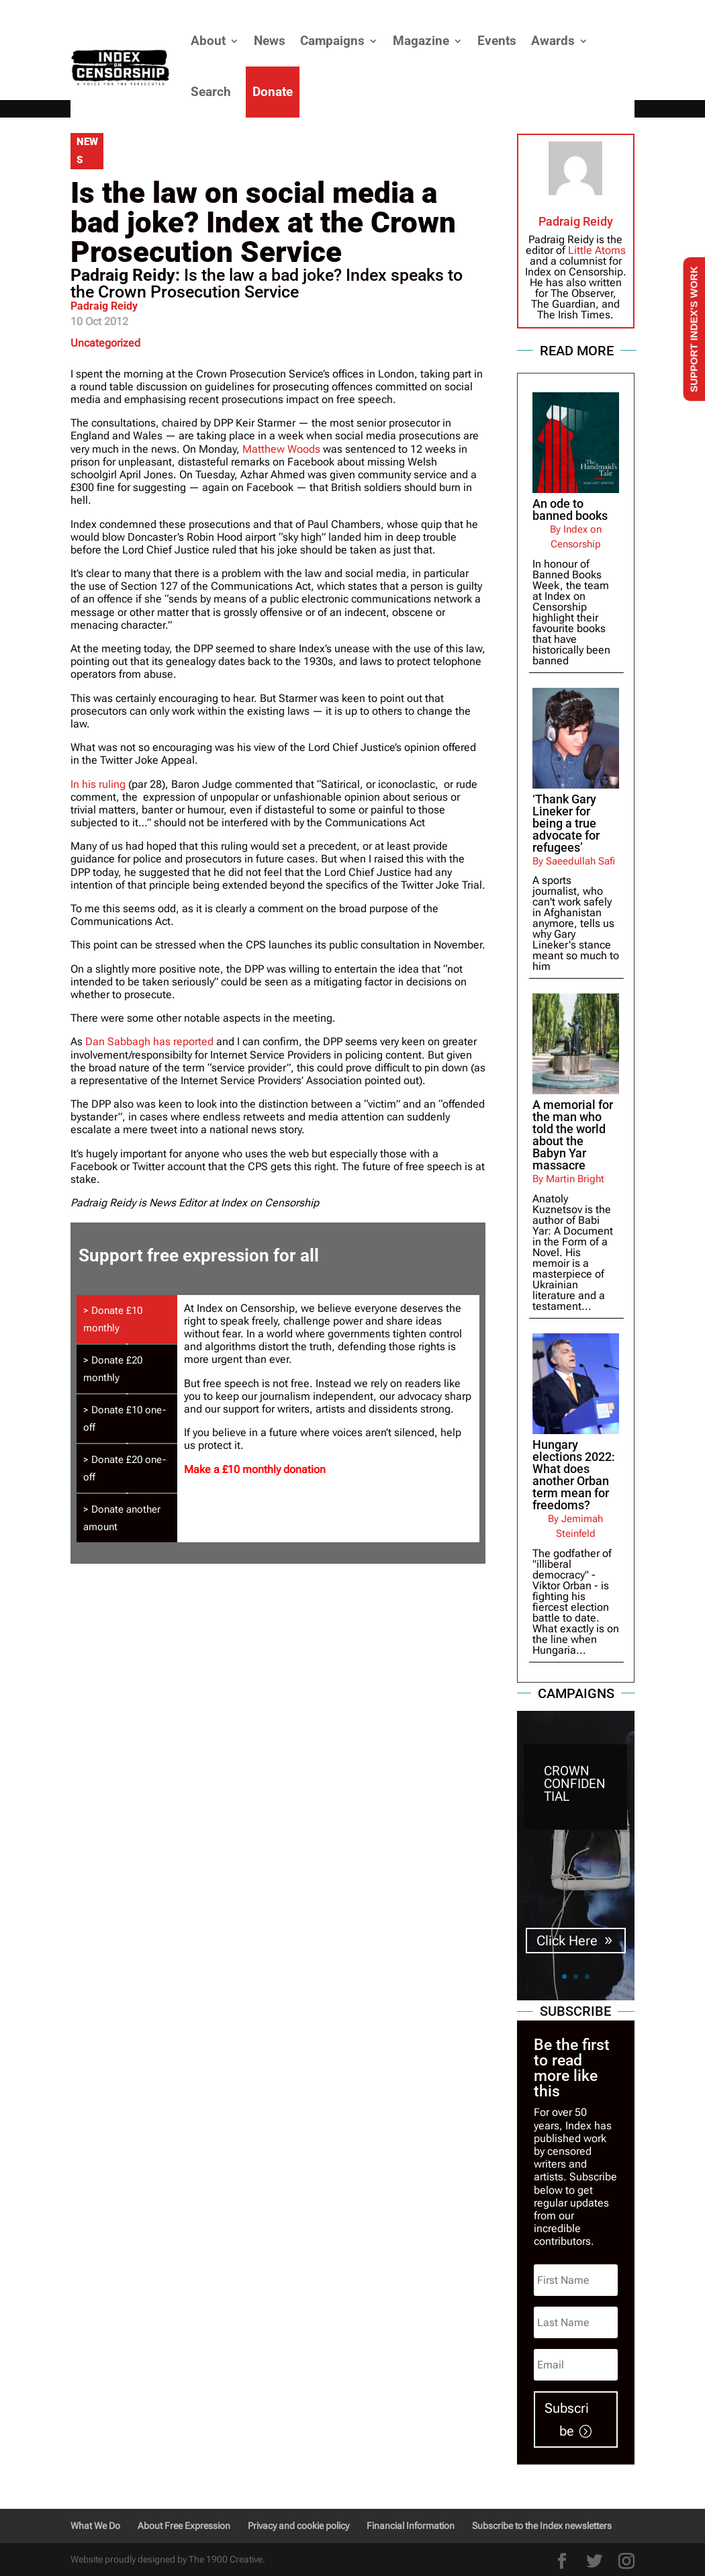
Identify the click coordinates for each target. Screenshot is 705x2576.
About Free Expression (184, 2525)
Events (496, 40)
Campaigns (332, 40)
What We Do (95, 2525)
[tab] (127, 1319)
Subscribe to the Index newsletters (542, 2525)
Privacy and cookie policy (298, 2525)
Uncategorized (105, 343)
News (269, 40)
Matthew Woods (281, 449)
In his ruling (98, 784)
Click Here (567, 1941)
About (208, 40)
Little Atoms (597, 250)
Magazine (421, 40)
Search (211, 91)
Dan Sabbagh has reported (149, 1041)
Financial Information (411, 2525)
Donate (272, 91)
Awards (553, 40)
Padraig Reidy (104, 306)
